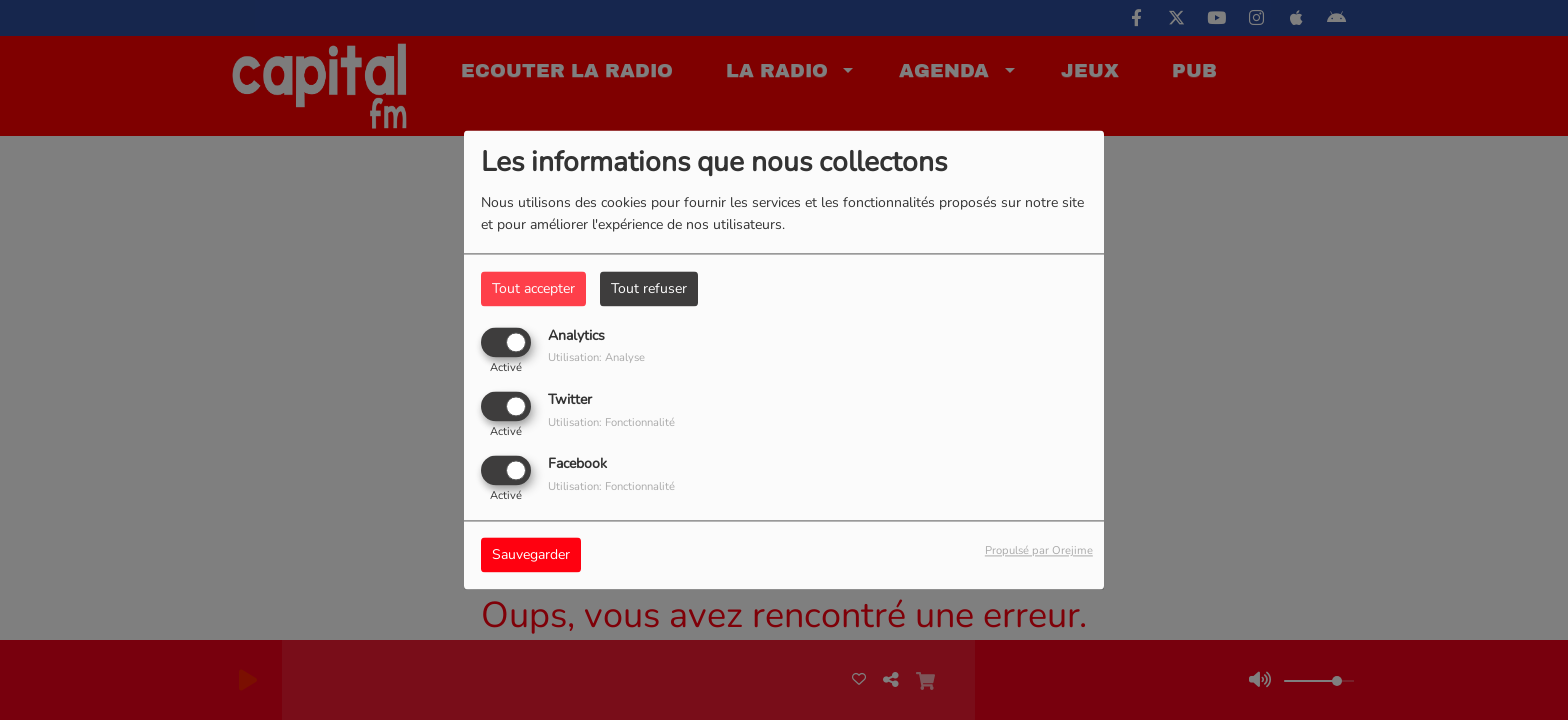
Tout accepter (533, 288)
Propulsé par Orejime (1039, 551)
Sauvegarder (531, 555)
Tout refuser (649, 288)
